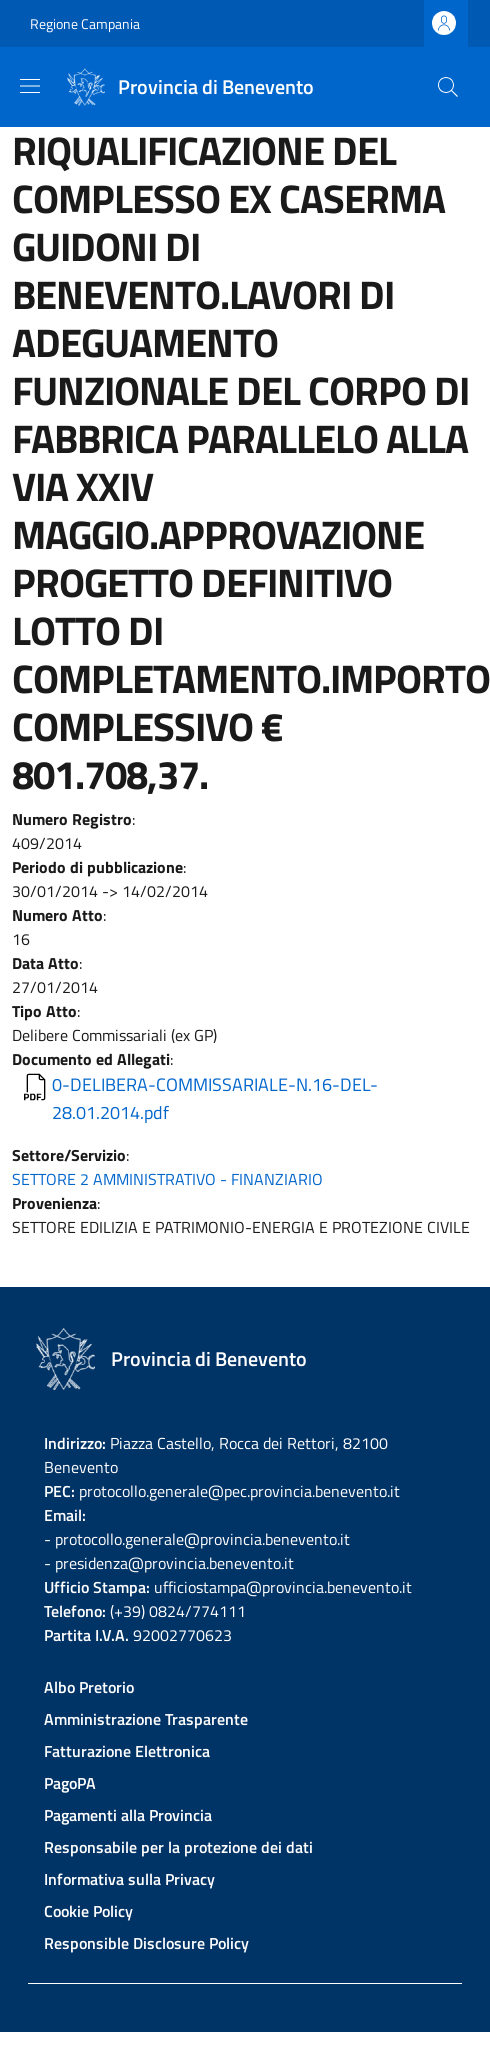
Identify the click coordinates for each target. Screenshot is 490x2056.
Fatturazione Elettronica (127, 1751)
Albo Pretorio (89, 1687)
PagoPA (70, 1783)
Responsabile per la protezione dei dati (178, 1847)
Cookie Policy (88, 1911)
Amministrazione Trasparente (146, 1719)
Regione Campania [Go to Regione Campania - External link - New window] (85, 23)
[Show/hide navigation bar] (30, 86)
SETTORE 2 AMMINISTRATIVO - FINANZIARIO (167, 1179)
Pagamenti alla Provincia (128, 1815)
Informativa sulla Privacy (129, 1879)
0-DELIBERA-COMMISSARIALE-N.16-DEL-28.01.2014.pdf (215, 1098)
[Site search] (448, 87)
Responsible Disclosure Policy (146, 1943)
